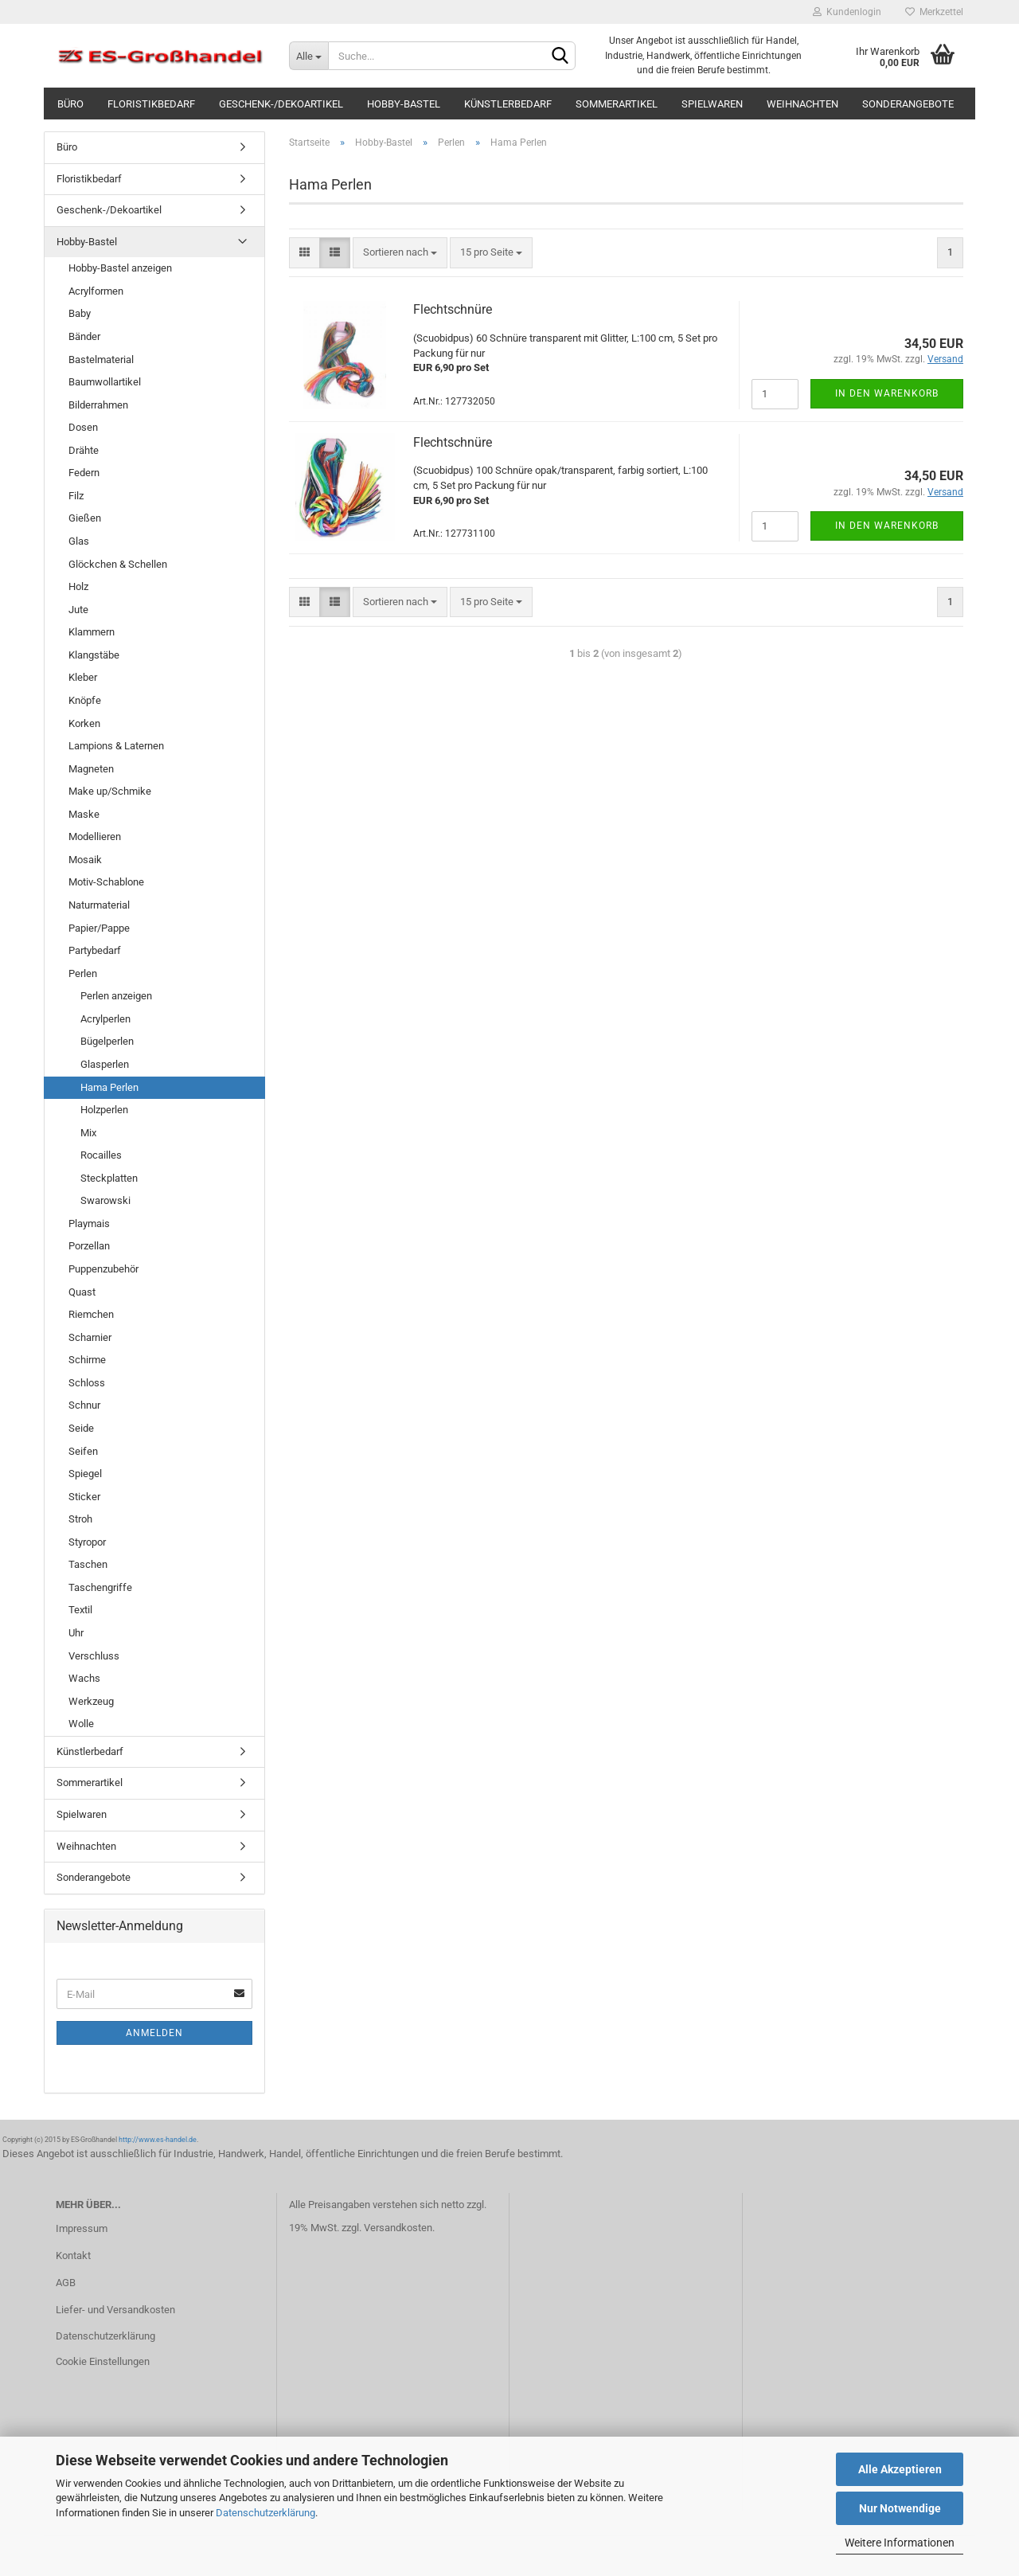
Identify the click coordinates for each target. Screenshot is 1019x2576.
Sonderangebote (908, 104)
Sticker (84, 1497)
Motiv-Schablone (106, 882)
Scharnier (89, 1337)
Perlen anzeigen (116, 996)
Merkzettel (934, 12)
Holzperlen (104, 1110)
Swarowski (105, 1200)
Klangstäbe (93, 655)
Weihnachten (802, 104)
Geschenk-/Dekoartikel (281, 104)
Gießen (84, 518)
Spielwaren (712, 104)
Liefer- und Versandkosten (115, 2310)
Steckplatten (109, 1178)
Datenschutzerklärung (265, 2513)
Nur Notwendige (900, 2508)
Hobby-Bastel (403, 104)
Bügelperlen (107, 1041)
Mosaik (85, 860)
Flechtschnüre (452, 309)
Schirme (87, 1360)
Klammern (91, 632)
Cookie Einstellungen (103, 2361)
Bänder (84, 336)
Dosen (83, 427)
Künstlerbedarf (508, 104)
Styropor (87, 1542)
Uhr (76, 1633)
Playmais (89, 1223)
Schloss (86, 1383)
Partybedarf (94, 950)
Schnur (84, 1405)
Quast (82, 1292)
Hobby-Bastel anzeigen (120, 268)
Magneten (91, 769)
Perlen (82, 973)
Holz (78, 586)
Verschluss (93, 1656)
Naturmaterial (99, 905)
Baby (79, 313)
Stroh (80, 1519)
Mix (88, 1133)
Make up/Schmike (109, 791)
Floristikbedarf (151, 104)
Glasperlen (104, 1064)
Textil (80, 1610)
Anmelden (154, 2033)
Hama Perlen (109, 1087)
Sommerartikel (617, 104)
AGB (66, 2283)
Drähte (83, 450)
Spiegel (85, 1474)
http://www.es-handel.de (158, 2140)
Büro (70, 104)
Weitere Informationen (900, 2542)
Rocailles (101, 1155)
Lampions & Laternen (116, 746)
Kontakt (73, 2255)
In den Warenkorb (887, 393)
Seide (81, 1428)
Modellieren (94, 836)
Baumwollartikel (104, 382)
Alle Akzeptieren (900, 2469)
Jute (78, 610)
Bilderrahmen (98, 405)
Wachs (84, 1678)
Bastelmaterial (101, 359)
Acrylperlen (105, 1019)
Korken (84, 723)
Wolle (81, 1724)
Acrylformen (95, 291)
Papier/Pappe (99, 928)
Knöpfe (84, 700)
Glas (78, 541)
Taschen (87, 1564)
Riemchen (91, 1314)
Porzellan (89, 1246)
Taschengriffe (100, 1587)
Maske (84, 814)
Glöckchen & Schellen (117, 564)
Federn (84, 473)
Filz (76, 496)
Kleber (82, 677)
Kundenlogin (847, 12)
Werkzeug (91, 1701)
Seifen (83, 1451)
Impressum (81, 2228)
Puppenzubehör (103, 1269)
